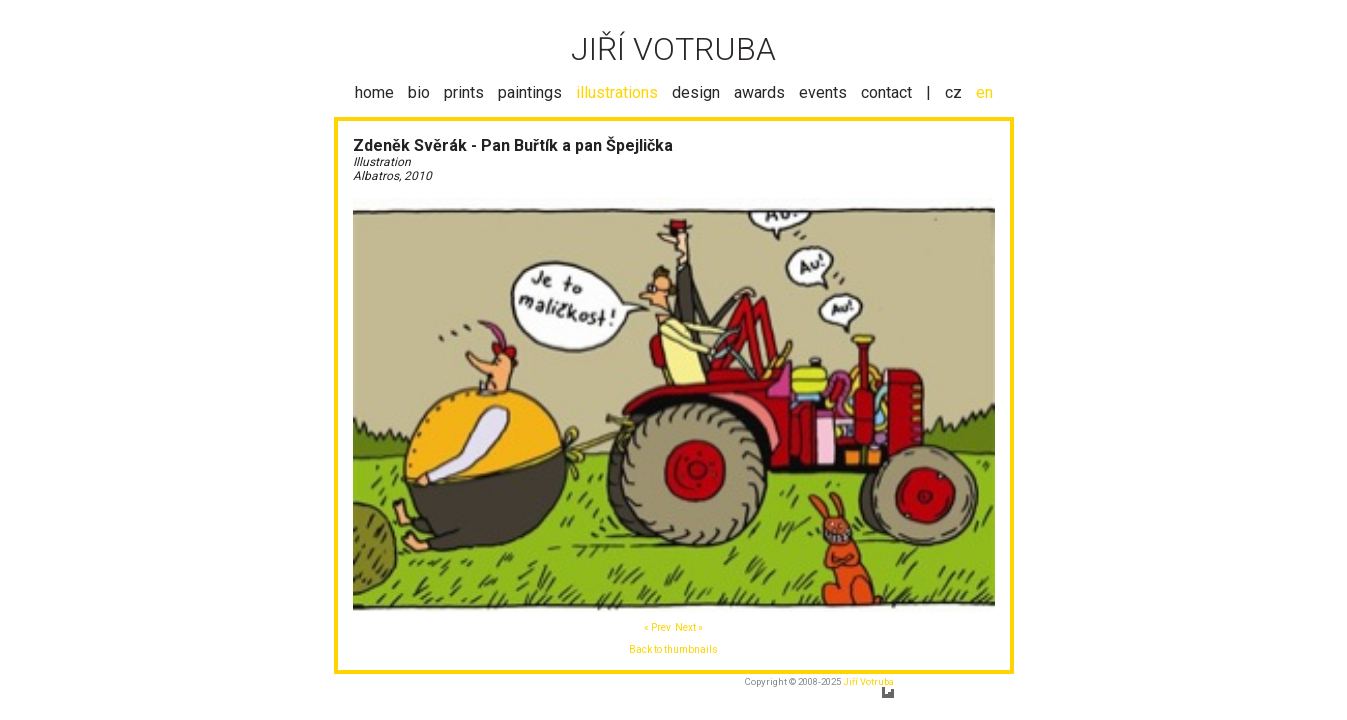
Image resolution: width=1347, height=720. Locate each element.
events (823, 92)
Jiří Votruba (868, 681)
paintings (530, 92)
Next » (689, 627)
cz (953, 92)
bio (419, 92)
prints (464, 92)
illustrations (617, 92)
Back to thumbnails (673, 649)
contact (886, 92)
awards (759, 92)
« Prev (657, 627)
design (696, 92)
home (374, 92)
